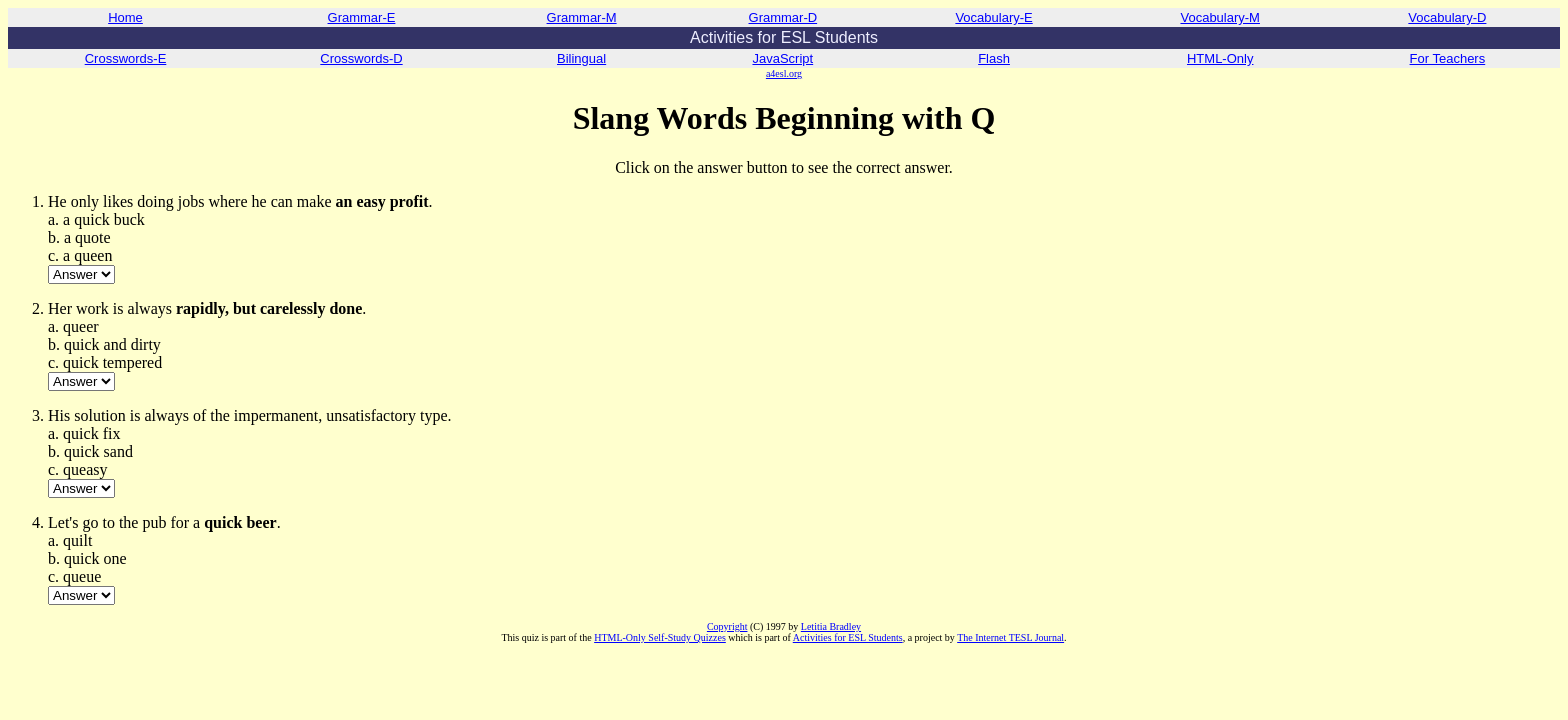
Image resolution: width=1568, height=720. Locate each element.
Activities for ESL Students (848, 637)
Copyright (727, 626)
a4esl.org (784, 73)
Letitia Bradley (831, 626)
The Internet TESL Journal (1010, 637)
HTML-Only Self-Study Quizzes (660, 637)
